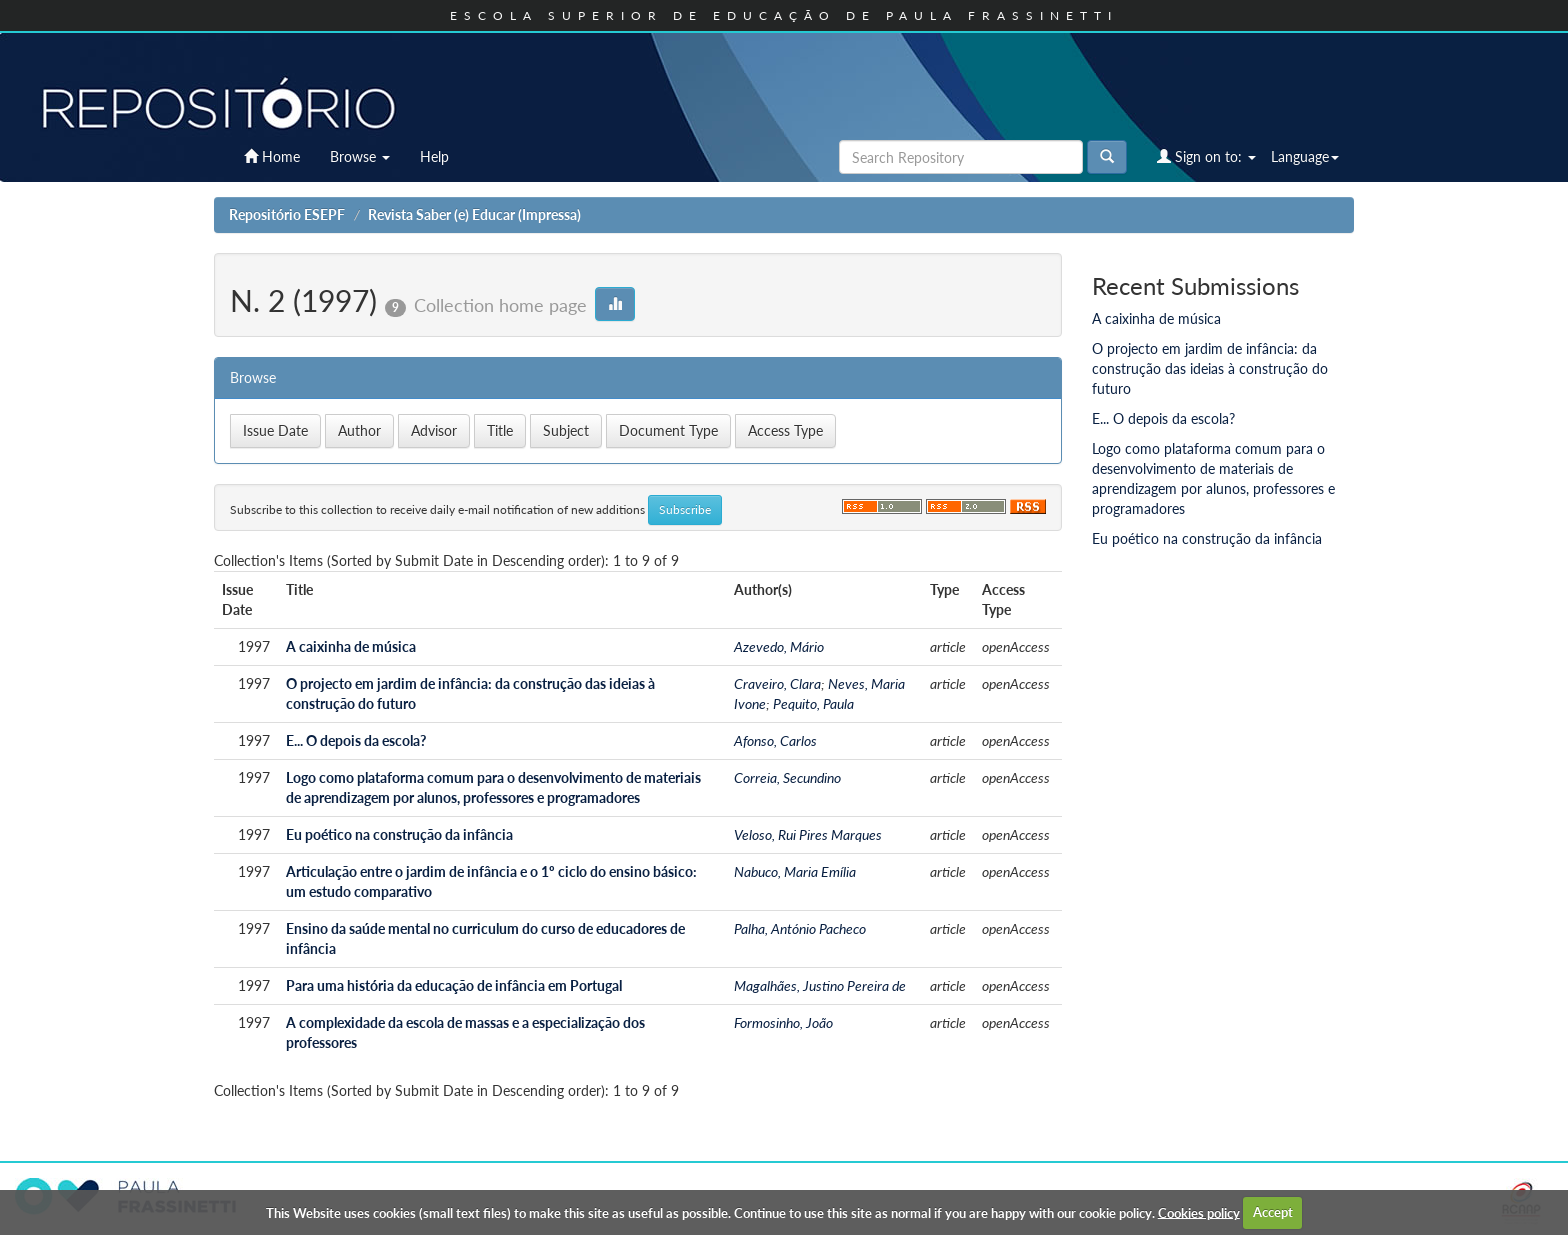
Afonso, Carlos (775, 740)
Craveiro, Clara (777, 683)
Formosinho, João (783, 1022)
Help (434, 156)
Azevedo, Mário (779, 646)
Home (272, 156)
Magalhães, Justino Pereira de (820, 985)
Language (1305, 156)
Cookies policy (1199, 1212)
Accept (1273, 1212)
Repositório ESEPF (287, 214)
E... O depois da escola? (356, 740)
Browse (360, 156)
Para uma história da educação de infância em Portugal (454, 985)
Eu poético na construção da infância (399, 834)
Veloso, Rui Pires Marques (808, 834)
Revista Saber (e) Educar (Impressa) (474, 214)
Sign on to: (1206, 156)
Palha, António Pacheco (800, 928)
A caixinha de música (351, 646)
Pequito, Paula (813, 703)
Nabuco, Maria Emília (795, 871)
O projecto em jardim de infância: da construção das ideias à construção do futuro (1210, 368)
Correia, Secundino (787, 777)
